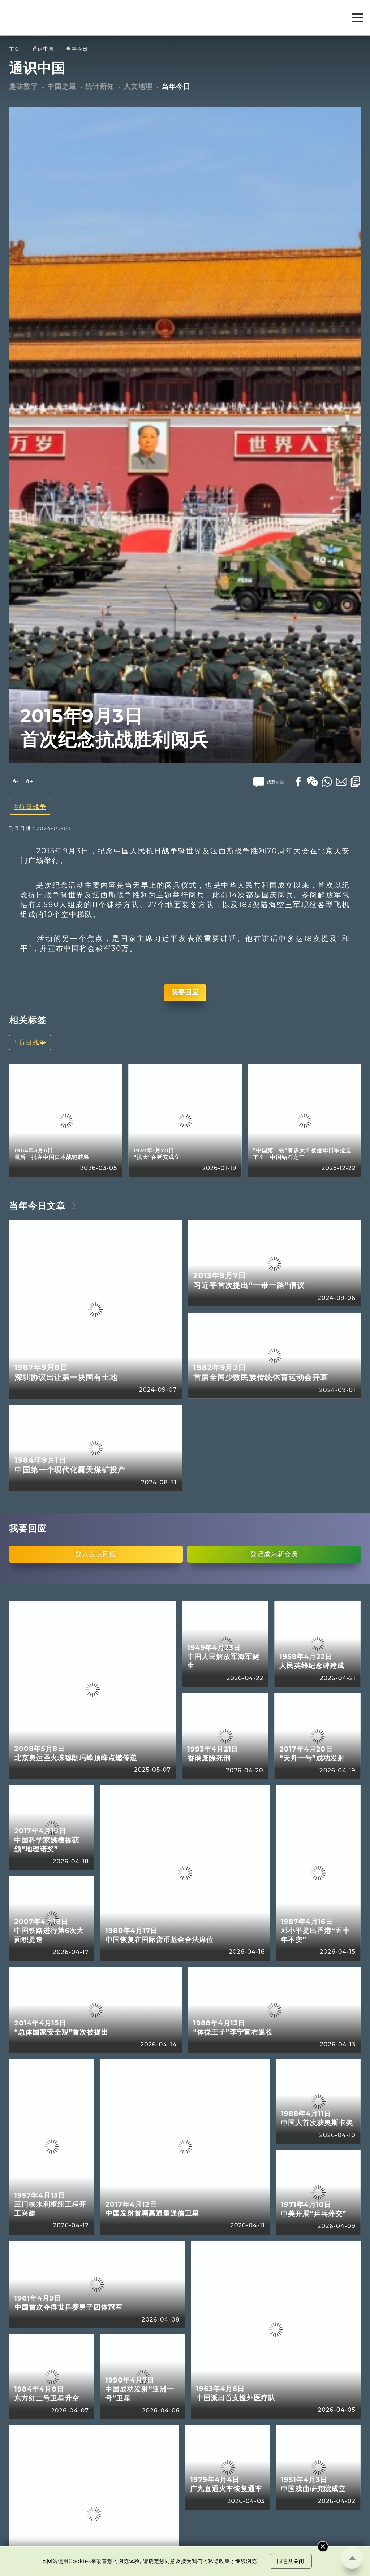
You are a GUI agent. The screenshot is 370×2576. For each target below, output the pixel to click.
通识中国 (43, 49)
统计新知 (99, 86)
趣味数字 (23, 86)
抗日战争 (32, 806)
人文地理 (138, 86)
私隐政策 (219, 2561)
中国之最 (61, 86)
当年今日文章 (37, 1205)
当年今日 (77, 49)
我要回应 (185, 992)
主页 (14, 49)
